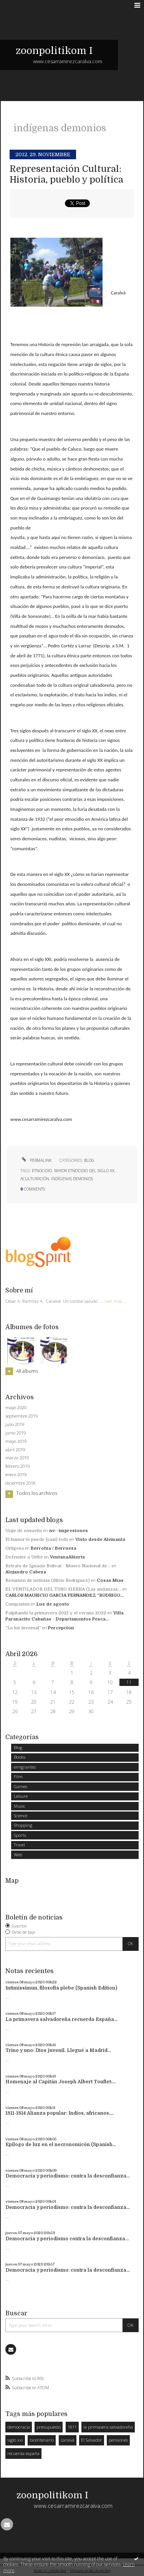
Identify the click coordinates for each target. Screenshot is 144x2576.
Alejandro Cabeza (25, 1572)
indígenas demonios (72, 1178)
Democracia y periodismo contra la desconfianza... (67, 2238)
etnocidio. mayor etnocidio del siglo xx (73, 1170)
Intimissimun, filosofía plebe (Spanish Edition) (61, 1988)
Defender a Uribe (24, 1557)
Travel (19, 1844)
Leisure (21, 1796)
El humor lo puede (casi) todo (36, 1539)
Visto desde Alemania (100, 1539)
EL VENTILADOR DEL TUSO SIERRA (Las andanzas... (63, 1589)
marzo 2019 (17, 1457)
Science (20, 1815)
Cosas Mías (110, 1580)
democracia (18, 2427)
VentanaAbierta (67, 1557)
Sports (20, 1835)
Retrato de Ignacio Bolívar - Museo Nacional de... (58, 1565)
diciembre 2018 (20, 1483)
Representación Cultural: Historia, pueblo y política (66, 174)
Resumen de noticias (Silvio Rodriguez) (47, 1580)
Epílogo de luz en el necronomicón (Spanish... (60, 2144)
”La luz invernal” (23, 1627)
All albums (27, 1371)
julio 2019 (14, 1424)
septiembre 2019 (21, 1416)
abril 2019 (15, 1449)
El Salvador (91, 2440)
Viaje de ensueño (23, 1530)
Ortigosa (14, 1548)
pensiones (118, 2440)
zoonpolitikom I (54, 50)
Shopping (23, 1825)
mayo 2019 (15, 1441)
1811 (72, 2427)
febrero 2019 (17, 1466)
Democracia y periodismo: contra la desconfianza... (67, 2176)
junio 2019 (15, 1433)
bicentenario (42, 2440)
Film (18, 1776)
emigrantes (25, 1767)
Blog (89, 1160)
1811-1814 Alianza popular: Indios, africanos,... (59, 2113)
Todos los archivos (36, 1493)
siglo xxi (15, 2440)
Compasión (17, 1604)
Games (20, 1786)
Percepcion (61, 1627)
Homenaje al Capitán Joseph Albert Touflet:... (60, 2081)
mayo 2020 (15, 1407)
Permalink (35, 1160)
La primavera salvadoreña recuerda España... (61, 2019)
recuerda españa (23, 2453)
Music (19, 1806)
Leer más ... (115, 1301)
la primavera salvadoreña (108, 2427)
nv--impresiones (68, 1530)
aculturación (34, 1178)
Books (19, 1757)
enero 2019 (15, 1474)
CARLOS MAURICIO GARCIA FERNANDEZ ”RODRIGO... (64, 1595)
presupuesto (48, 2427)
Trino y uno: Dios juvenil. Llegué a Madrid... (58, 2050)
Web (18, 1854)
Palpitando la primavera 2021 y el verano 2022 (55, 1613)
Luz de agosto (52, 1604)
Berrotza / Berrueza (53, 1548)
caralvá (67, 2440)
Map (11, 1880)
